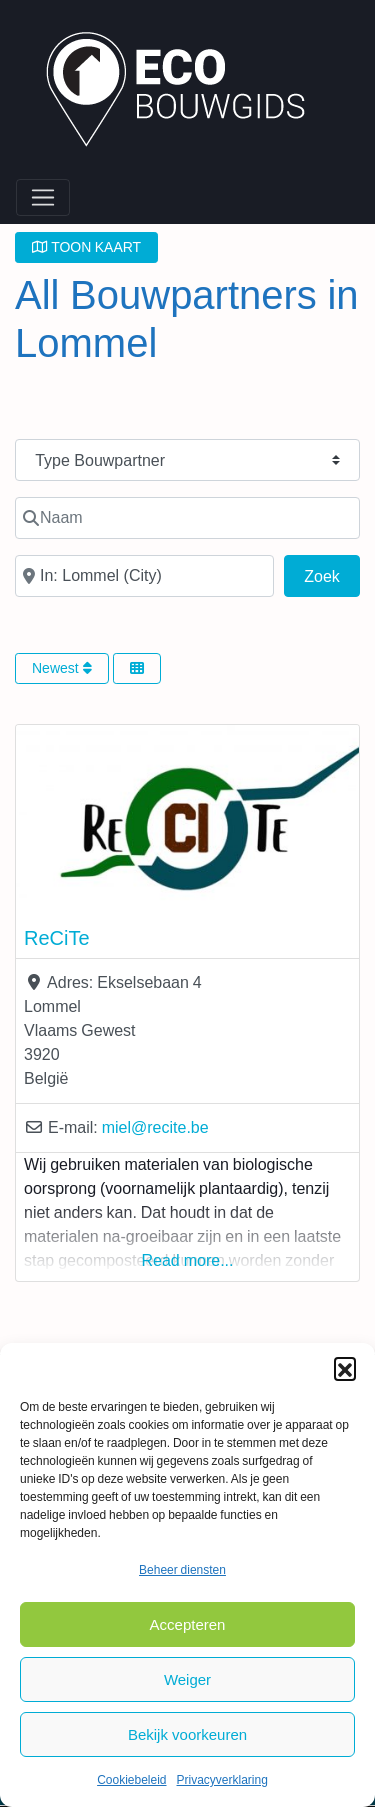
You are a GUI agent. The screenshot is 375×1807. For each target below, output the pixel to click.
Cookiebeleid (131, 1780)
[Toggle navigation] (43, 198)
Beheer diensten (182, 1570)
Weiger (187, 1679)
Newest (62, 668)
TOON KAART (86, 247)
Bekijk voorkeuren (187, 1734)
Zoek (332, 574)
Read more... (188, 1260)
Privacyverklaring (222, 1780)
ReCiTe (57, 938)
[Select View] (137, 668)
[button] (345, 1368)
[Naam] (187, 518)
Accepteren (188, 1624)
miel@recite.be (155, 1127)
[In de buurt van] (144, 576)
